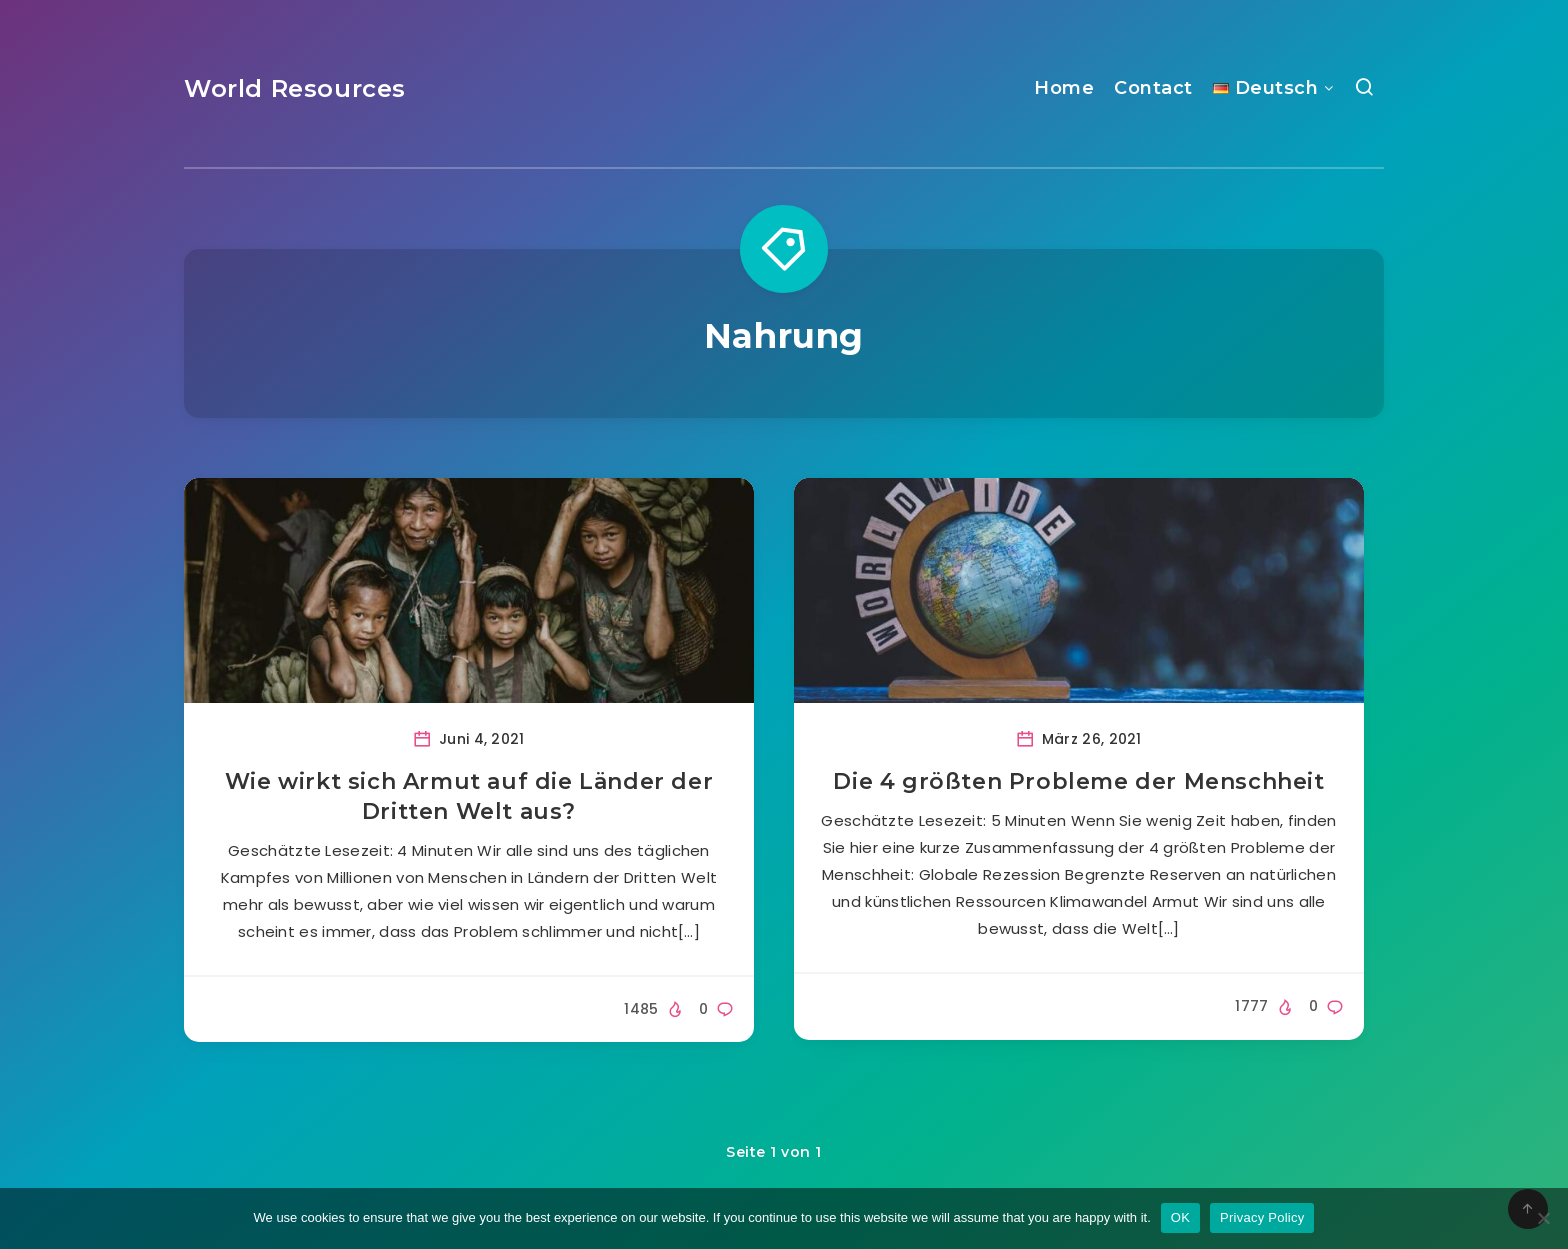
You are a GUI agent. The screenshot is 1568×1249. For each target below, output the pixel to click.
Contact (1153, 88)
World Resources (295, 88)
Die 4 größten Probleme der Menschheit (1078, 781)
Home (1064, 88)
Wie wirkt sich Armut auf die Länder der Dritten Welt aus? (469, 796)
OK (1180, 1217)
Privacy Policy (1262, 1217)
